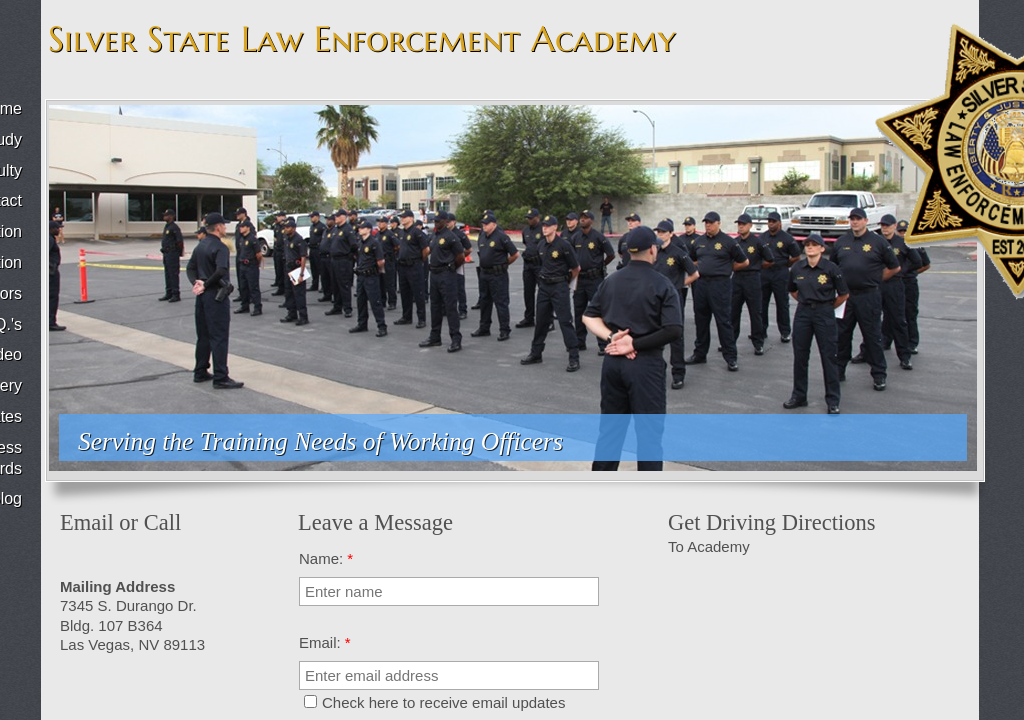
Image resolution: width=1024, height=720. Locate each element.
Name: (326, 558)
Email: (325, 642)
